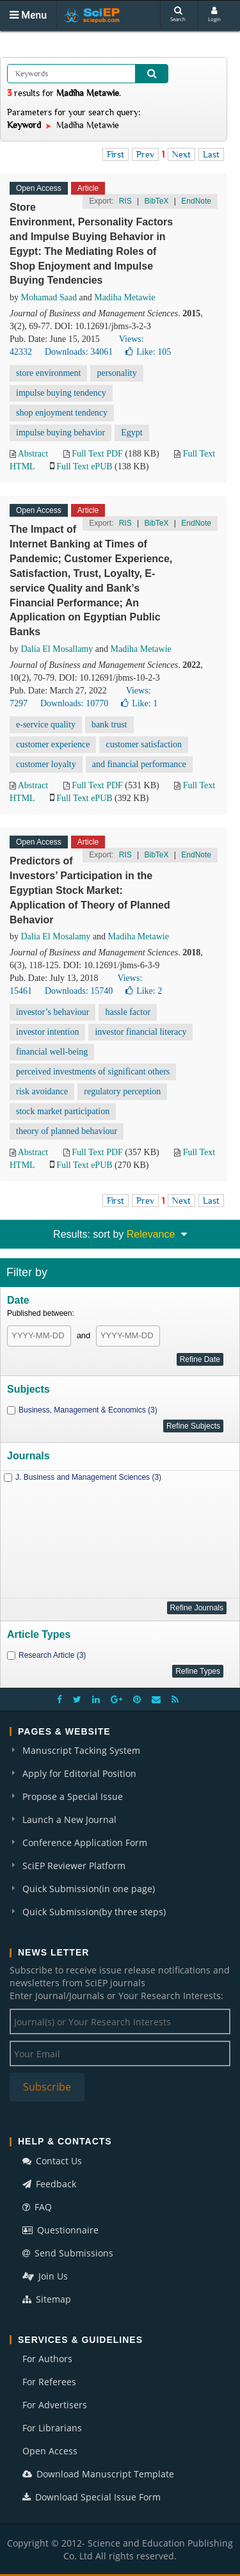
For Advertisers (54, 2405)
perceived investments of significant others (93, 1071)
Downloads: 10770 (74, 703)
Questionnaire (60, 2230)
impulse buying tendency (61, 393)
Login (214, 14)
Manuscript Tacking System (81, 1750)
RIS (125, 201)
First (115, 154)
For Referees (49, 2382)
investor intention (47, 1032)
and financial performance (139, 764)
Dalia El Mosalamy (56, 936)
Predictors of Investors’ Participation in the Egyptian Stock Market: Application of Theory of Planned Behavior (90, 890)
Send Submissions (67, 2253)
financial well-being (52, 1052)
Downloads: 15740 (79, 991)
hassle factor (127, 1012)
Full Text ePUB (84, 466)
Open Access (49, 2451)
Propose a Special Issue (72, 1796)
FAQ (37, 2207)
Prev (145, 154)
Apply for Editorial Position (79, 1773)
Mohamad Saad (49, 297)
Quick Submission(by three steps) (94, 1912)
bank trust (109, 724)
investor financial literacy (140, 1032)
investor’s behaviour (52, 1012)
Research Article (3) (52, 1655)
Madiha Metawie (124, 297)
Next (181, 154)
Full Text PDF (97, 453)
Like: (148, 352)
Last (211, 154)
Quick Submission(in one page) (88, 1889)
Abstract (33, 453)
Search (178, 14)
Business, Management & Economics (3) (88, 1409)
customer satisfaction (144, 744)
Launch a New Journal (69, 1819)
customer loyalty (46, 764)
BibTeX (156, 201)
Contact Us (52, 2161)
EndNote (196, 201)
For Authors (47, 2359)
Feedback (49, 2184)
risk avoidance (42, 1091)
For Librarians (52, 2428)
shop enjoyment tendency (62, 412)
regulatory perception (122, 1091)
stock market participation (62, 1111)
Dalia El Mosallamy (57, 649)
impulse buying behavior (60, 432)
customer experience (53, 744)
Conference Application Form (84, 1842)
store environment (48, 373)
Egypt (131, 432)
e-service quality (46, 724)
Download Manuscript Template (98, 2474)
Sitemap (46, 2299)
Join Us (45, 2276)
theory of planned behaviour (66, 1131)
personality (116, 373)
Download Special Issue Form (91, 2497)
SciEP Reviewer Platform (73, 1865)
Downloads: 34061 (79, 352)
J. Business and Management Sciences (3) (88, 1477)
